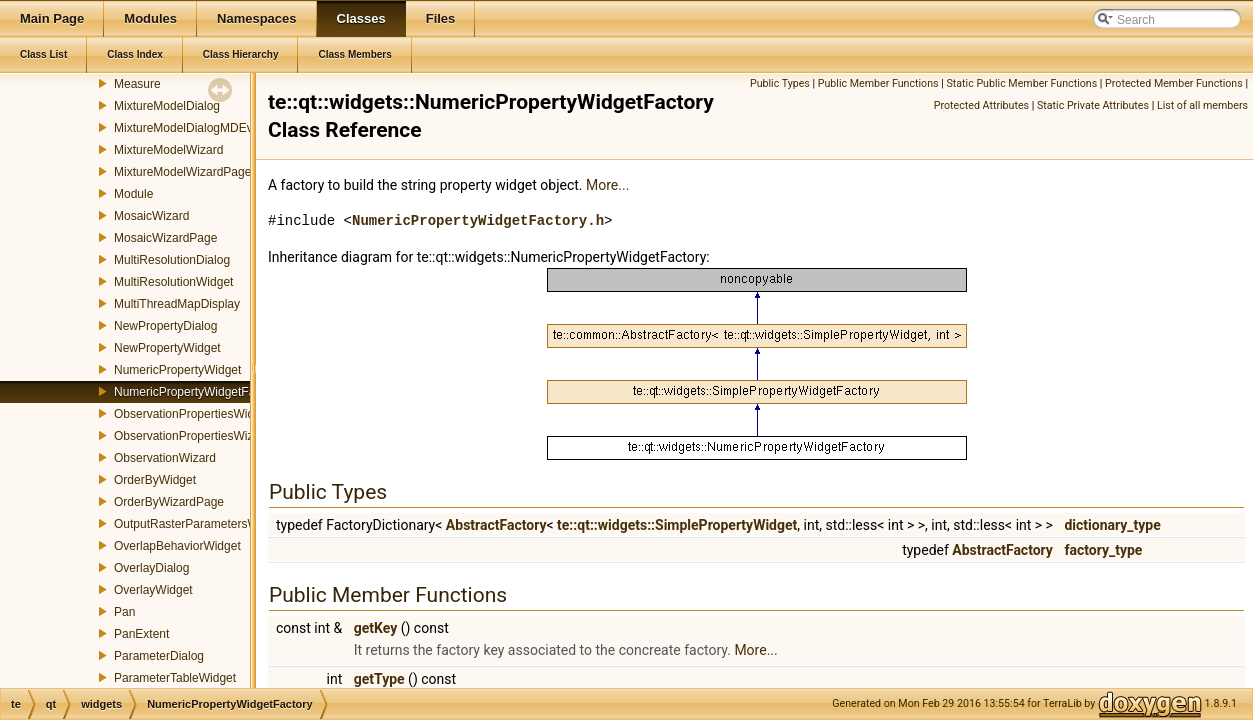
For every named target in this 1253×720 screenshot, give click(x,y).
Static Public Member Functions (1021, 83)
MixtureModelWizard (168, 150)
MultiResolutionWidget (173, 282)
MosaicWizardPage (165, 238)
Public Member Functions (878, 83)
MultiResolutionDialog (172, 260)
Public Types (780, 83)
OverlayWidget (153, 590)
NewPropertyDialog (165, 326)
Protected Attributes (981, 105)
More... (607, 185)
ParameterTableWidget (175, 678)
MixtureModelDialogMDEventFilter (205, 128)
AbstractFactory (496, 525)
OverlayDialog (151, 568)
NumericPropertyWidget (177, 370)
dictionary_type (1112, 525)
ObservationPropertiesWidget (192, 414)
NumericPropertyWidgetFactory (197, 392)
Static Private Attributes (1093, 105)
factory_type (1103, 550)
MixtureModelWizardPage (182, 172)
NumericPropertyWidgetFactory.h (478, 220)
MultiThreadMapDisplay (177, 304)
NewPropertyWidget (167, 348)
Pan (124, 612)
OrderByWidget (155, 480)
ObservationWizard (165, 458)
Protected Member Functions (1174, 83)
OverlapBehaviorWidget (177, 546)
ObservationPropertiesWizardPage (206, 436)
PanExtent (141, 634)
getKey (376, 628)
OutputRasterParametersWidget (199, 524)
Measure (137, 84)
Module (133, 194)
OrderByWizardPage (169, 502)
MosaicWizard (151, 216)
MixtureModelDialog (167, 106)
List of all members (1202, 105)
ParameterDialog (159, 656)
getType (379, 679)
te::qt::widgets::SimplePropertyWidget (677, 525)
